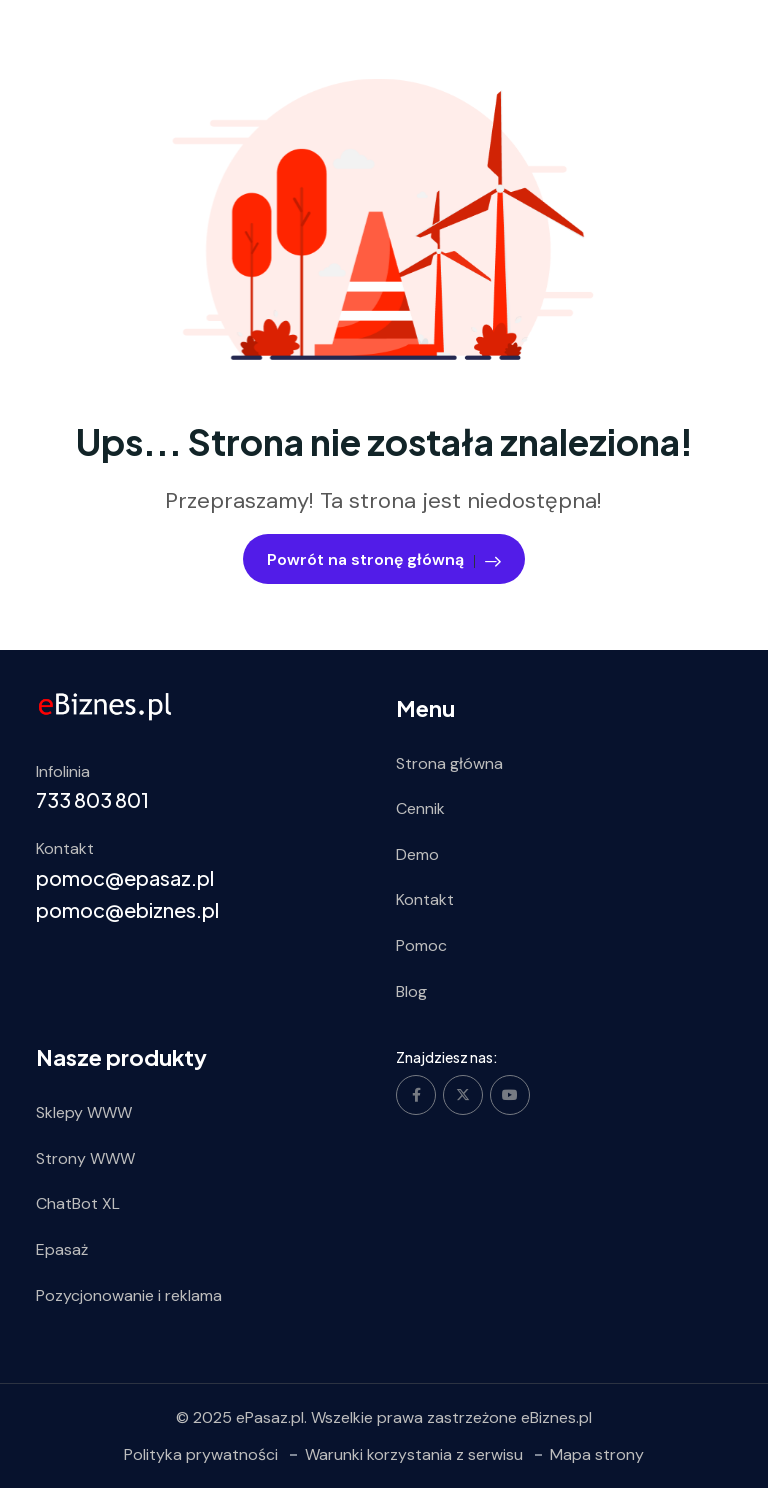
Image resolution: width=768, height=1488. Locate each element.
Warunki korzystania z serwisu (414, 1454)
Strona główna (449, 763)
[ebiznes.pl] (105, 705)
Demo (417, 854)
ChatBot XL (78, 1203)
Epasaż (62, 1249)
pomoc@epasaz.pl (125, 877)
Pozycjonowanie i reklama (129, 1295)
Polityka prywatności (201, 1454)
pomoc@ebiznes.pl (127, 909)
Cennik (420, 808)
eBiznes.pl (556, 1417)
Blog (411, 991)
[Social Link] (416, 1095)
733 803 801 (92, 799)
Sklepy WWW (84, 1112)
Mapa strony (597, 1454)
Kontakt (425, 899)
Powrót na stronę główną (384, 559)
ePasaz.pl (270, 1417)
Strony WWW (85, 1158)
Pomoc (421, 945)
